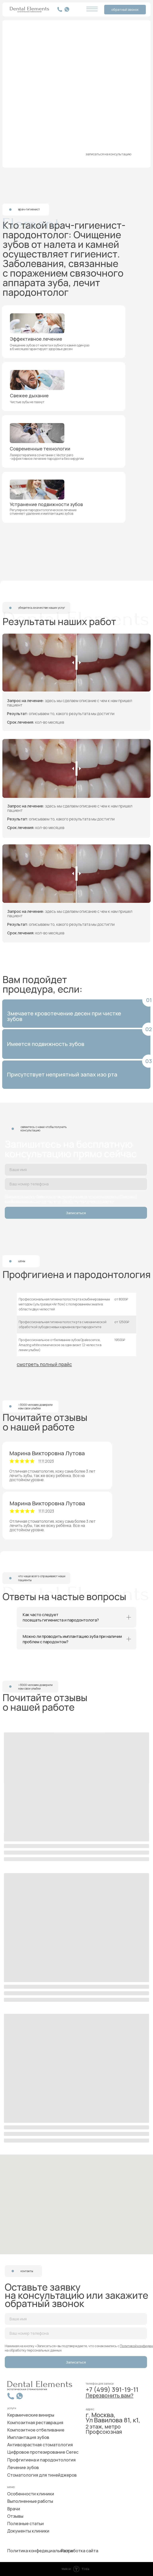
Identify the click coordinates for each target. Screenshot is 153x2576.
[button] (109, 2395)
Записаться (76, 1213)
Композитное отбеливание (35, 2430)
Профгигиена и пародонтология (41, 2460)
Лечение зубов (23, 2467)
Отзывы (15, 2516)
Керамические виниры (30, 2415)
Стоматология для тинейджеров (42, 2475)
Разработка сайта (79, 2550)
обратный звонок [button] (125, 9)
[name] (76, 1170)
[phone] (76, 1184)
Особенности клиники (30, 2494)
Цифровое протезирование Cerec (42, 2452)
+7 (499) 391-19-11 (112, 2389)
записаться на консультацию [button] (108, 154)
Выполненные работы (30, 2501)
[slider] (77, 662)
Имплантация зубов (28, 2437)
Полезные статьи (25, 2523)
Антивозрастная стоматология (40, 2444)
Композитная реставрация (35, 2422)
